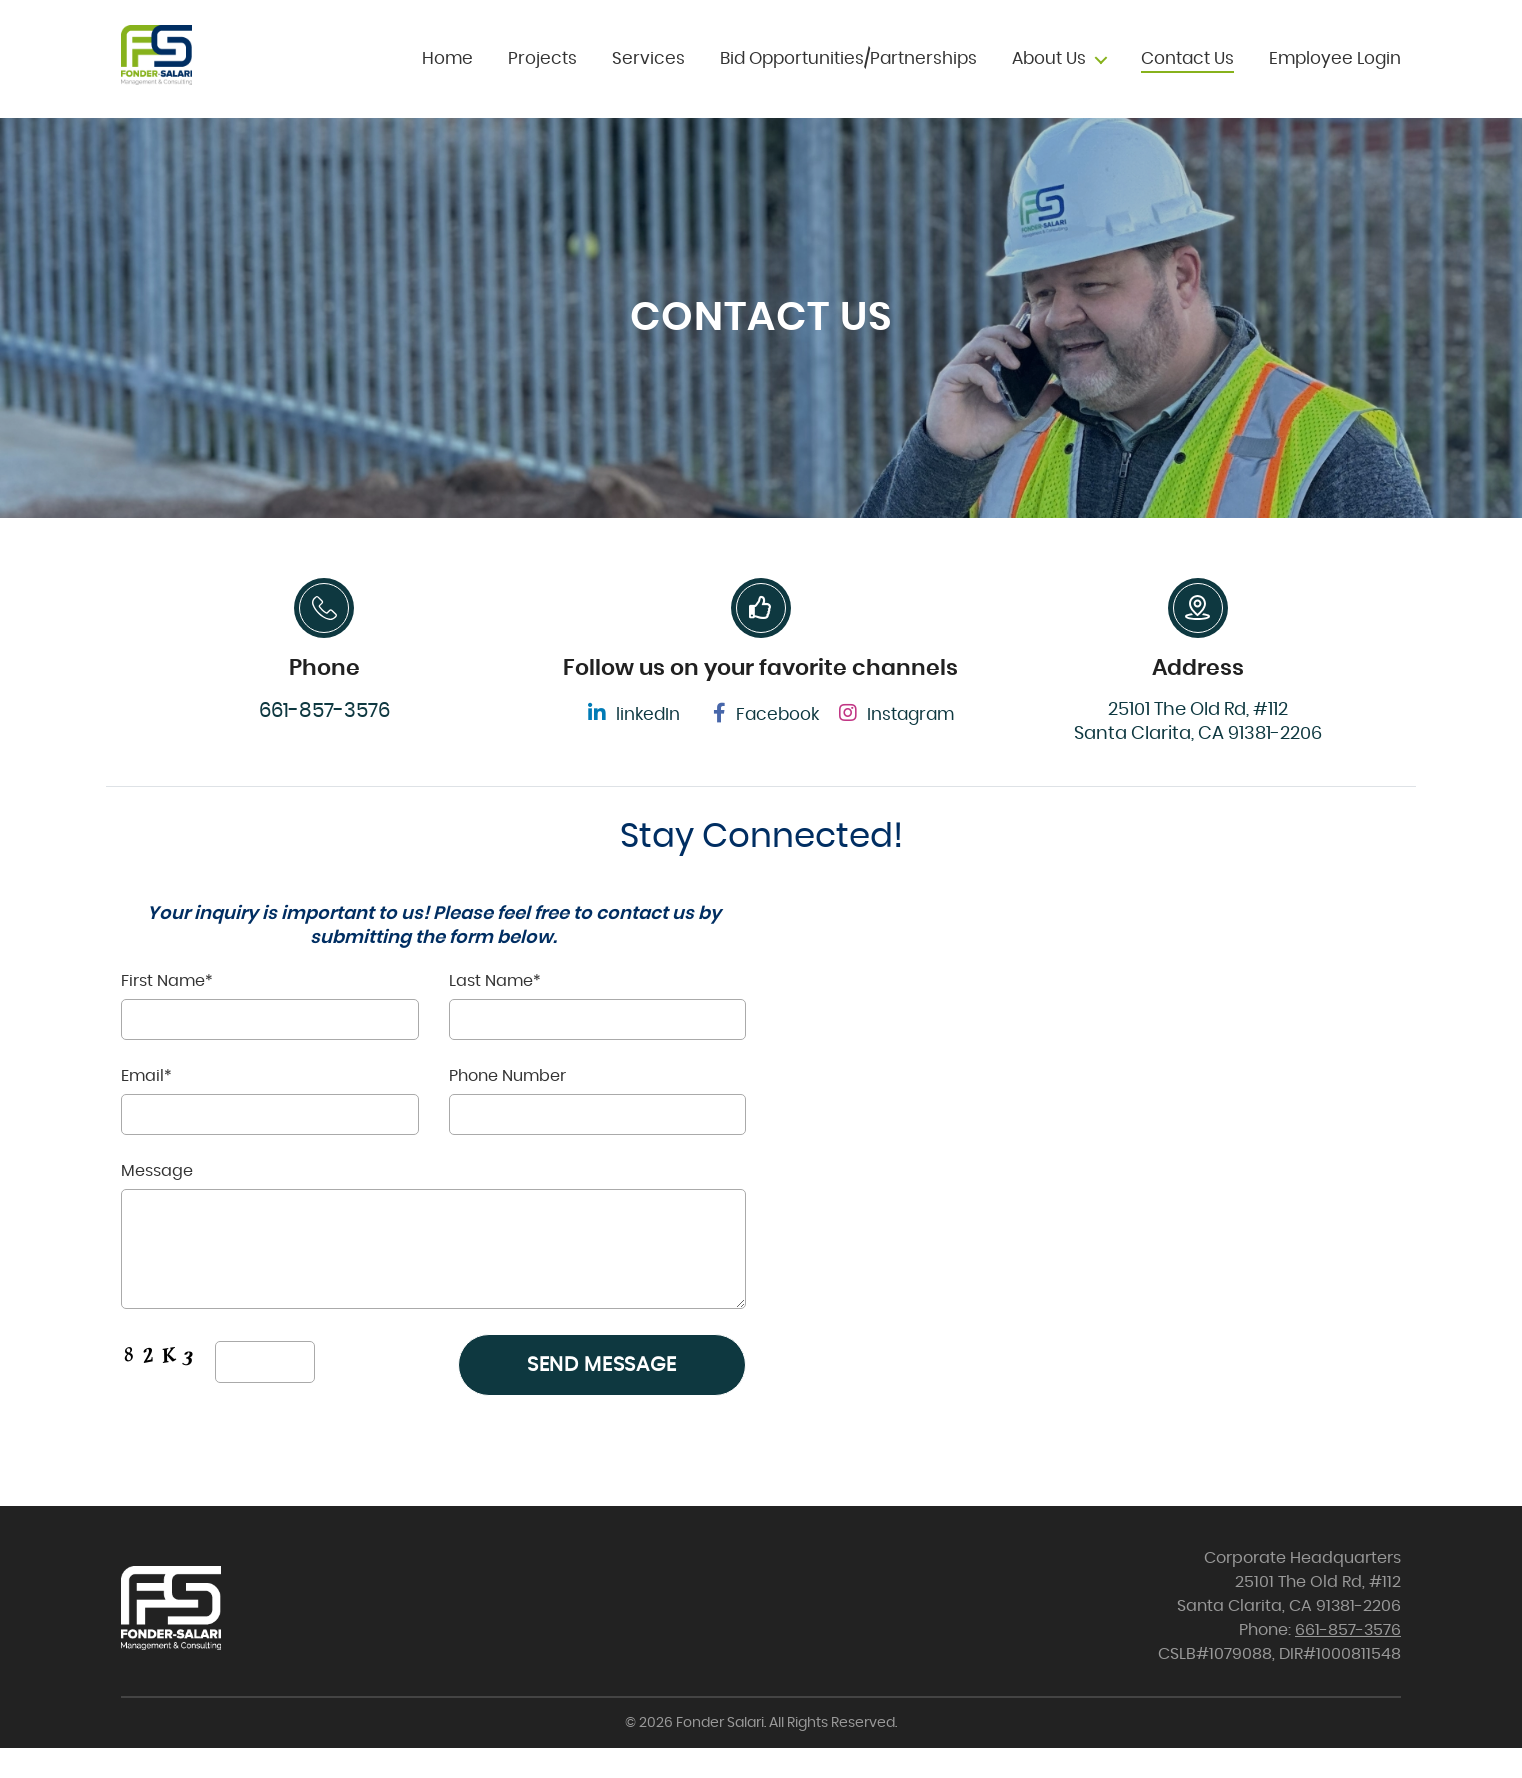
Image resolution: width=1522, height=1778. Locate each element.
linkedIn (634, 743)
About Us (1049, 73)
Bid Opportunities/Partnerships (848, 73)
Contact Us (1187, 73)
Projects (542, 73)
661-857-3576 (324, 741)
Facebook (766, 743)
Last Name (598, 1035)
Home (447, 73)
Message (433, 1266)
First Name (270, 1035)
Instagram (896, 743)
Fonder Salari (720, 1753)
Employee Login (1335, 73)
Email (270, 1130)
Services (648, 73)
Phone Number (598, 1131)
